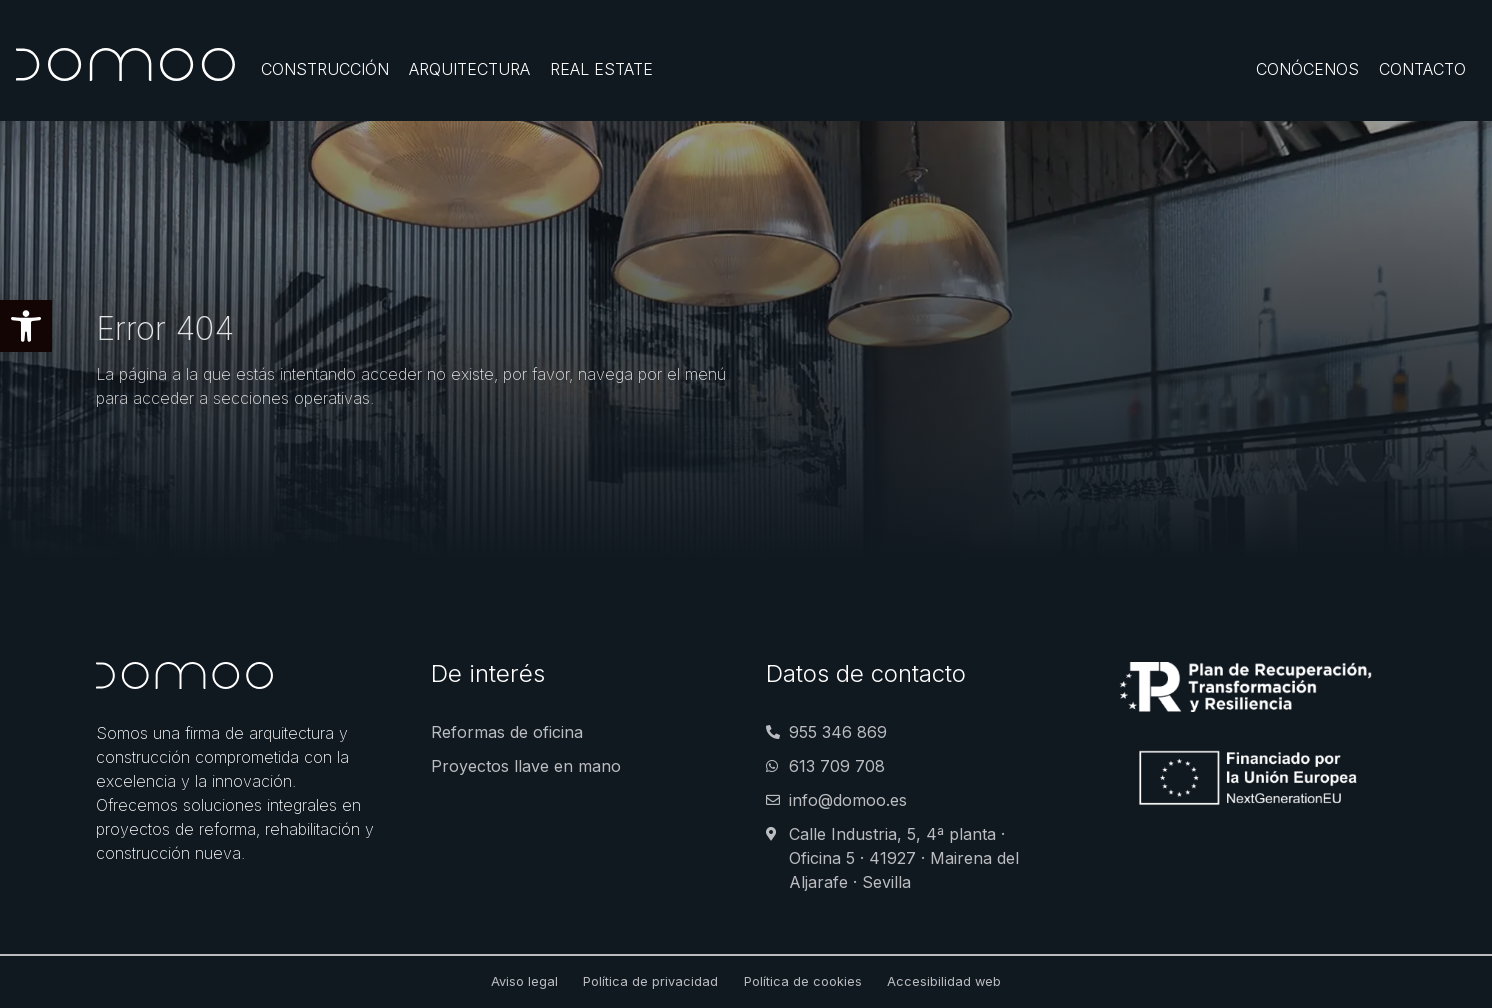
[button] (26, 326)
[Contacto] (1422, 69)
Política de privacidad (650, 981)
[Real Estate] (601, 69)
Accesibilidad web (944, 981)
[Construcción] (325, 69)
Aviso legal (524, 981)
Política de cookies (803, 981)
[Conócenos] (1307, 69)
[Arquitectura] (469, 69)
